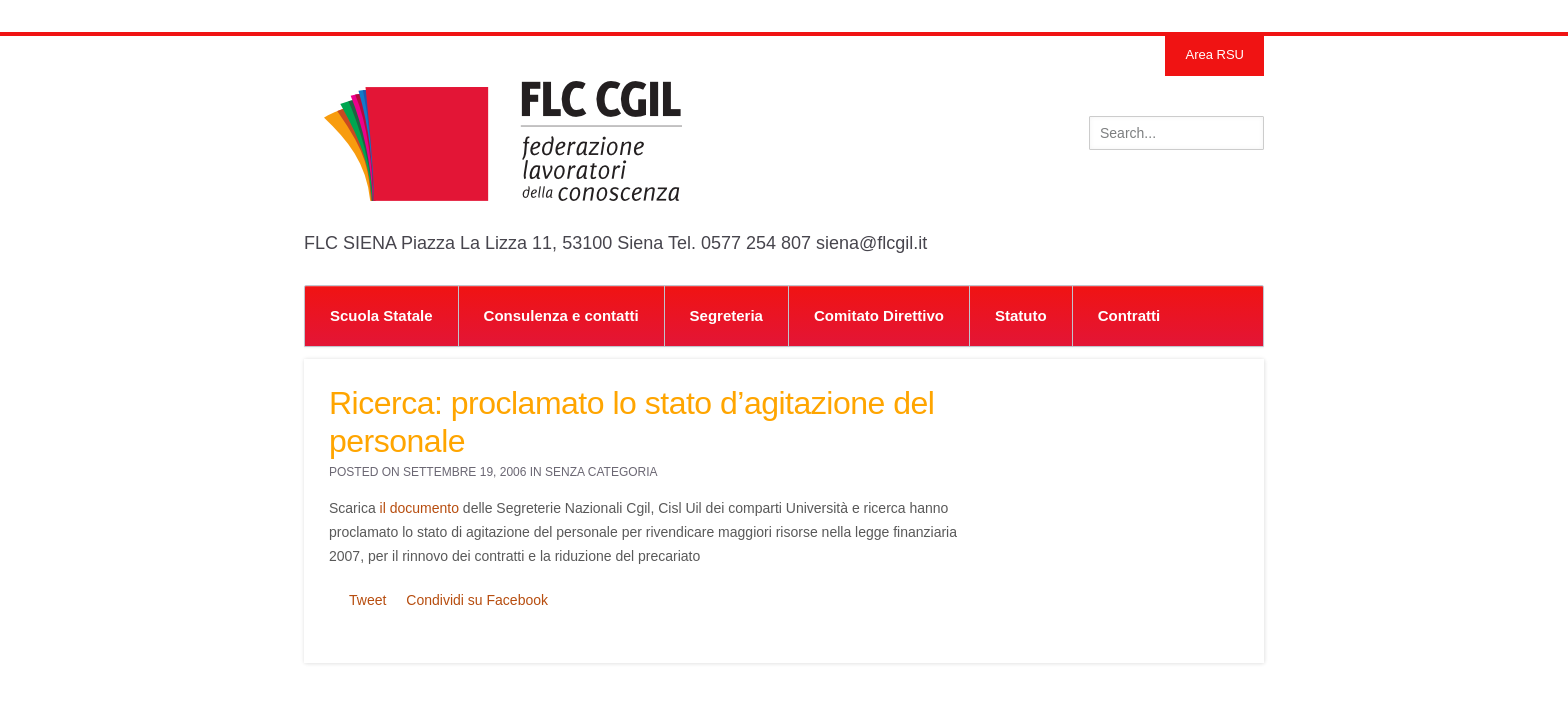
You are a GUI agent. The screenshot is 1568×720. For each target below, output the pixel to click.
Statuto (1021, 315)
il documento (419, 508)
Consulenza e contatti (561, 315)
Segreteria (726, 315)
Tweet (367, 600)
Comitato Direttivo (879, 315)
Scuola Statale (381, 315)
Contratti (1129, 315)
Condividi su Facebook (477, 600)
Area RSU (1214, 54)
